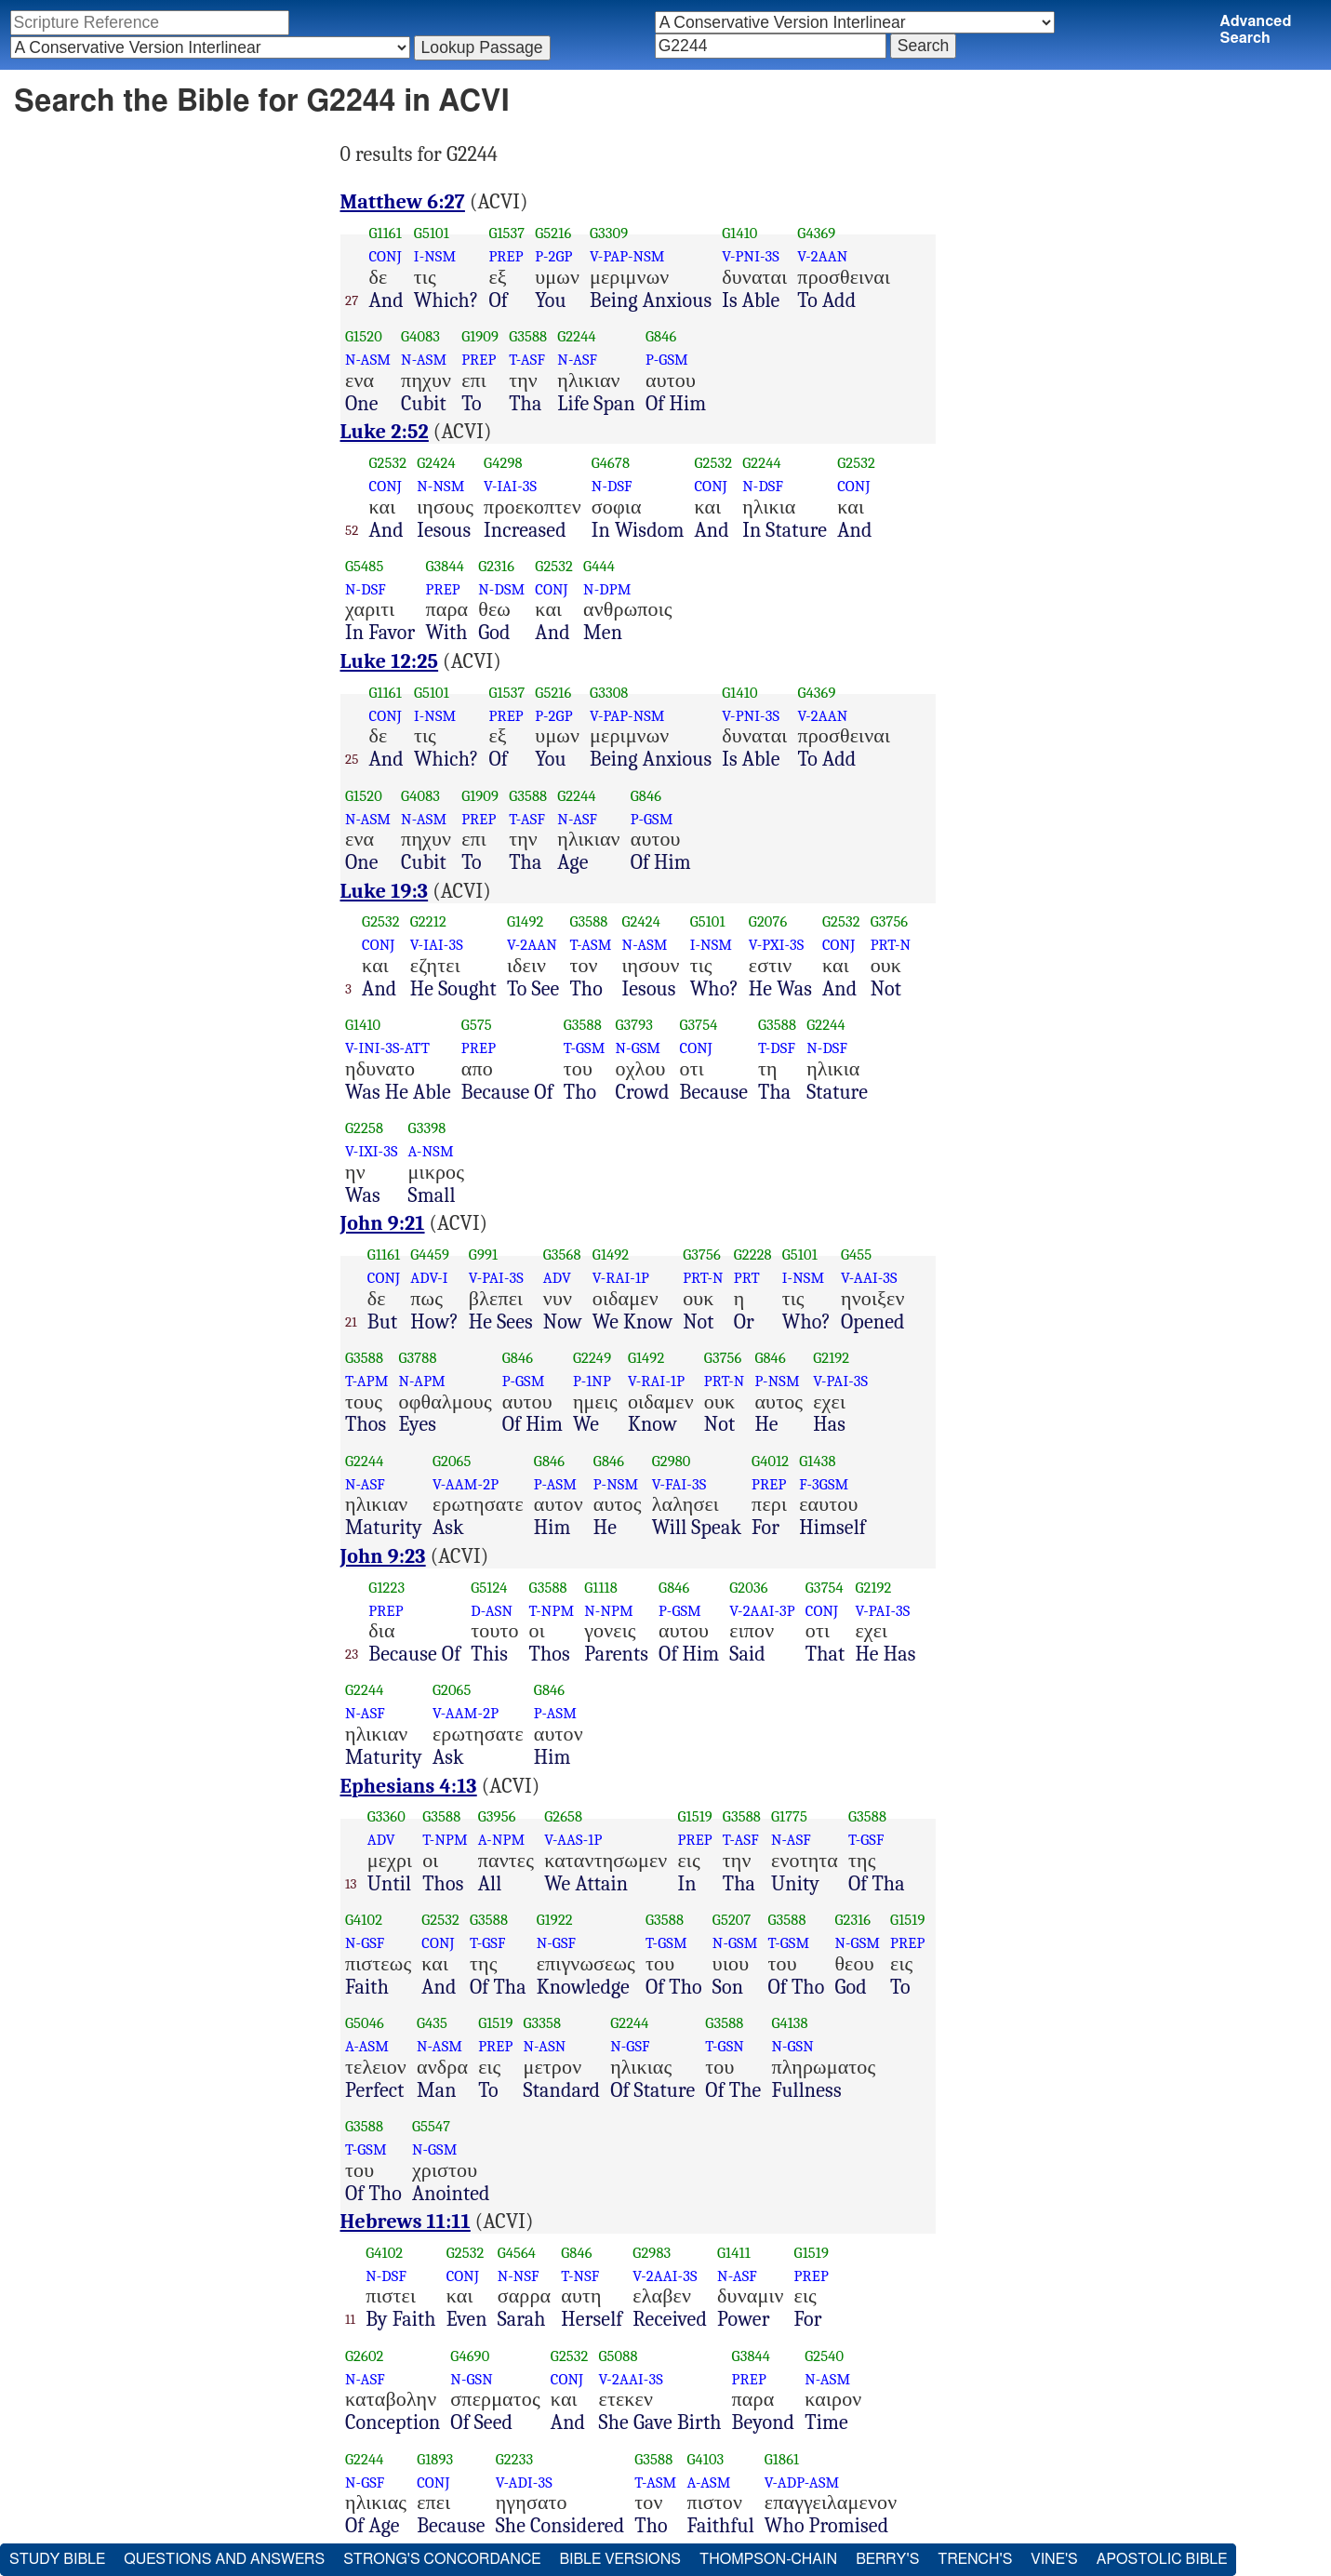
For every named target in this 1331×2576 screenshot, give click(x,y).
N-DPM (607, 589)
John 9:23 (383, 1556)
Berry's (887, 2559)
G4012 (770, 1461)
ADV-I (428, 1278)
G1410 (739, 233)
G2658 (563, 1816)
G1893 (435, 2459)
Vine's (1054, 2559)
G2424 (436, 463)
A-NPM (501, 1840)
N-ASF (577, 359)
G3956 (497, 1816)
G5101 (431, 233)
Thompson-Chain (768, 2559)
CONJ (384, 256)
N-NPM (608, 1611)
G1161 (384, 233)
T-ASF (527, 359)
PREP (505, 256)
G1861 (782, 2459)
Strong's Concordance (441, 2559)
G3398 (427, 1128)
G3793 (634, 1025)
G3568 (562, 1254)
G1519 (694, 1816)
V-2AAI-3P (762, 1611)
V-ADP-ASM (802, 2482)
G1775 (789, 1816)
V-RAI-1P (620, 1278)
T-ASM (590, 945)
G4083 (420, 336)
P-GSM (667, 359)
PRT (747, 1278)
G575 (476, 1025)
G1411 (734, 2253)
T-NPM (552, 1611)
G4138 (789, 2023)
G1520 (363, 336)
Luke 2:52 (384, 432)
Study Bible (57, 2559)
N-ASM (368, 359)
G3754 (699, 1025)
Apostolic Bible (1162, 2559)
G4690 (469, 2356)
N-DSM (501, 589)
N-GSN (792, 2046)
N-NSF (518, 2276)
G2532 (388, 463)
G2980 (671, 1461)
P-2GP (553, 256)
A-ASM (367, 2046)
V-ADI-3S (524, 2482)
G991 (483, 1254)
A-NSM (431, 1151)
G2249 (592, 1358)
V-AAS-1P (573, 1840)
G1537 (506, 233)
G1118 (601, 1587)
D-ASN (491, 1611)
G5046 (364, 2023)
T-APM (366, 1381)
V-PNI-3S (750, 256)
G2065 (452, 1461)
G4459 (429, 1254)
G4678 (611, 463)
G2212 (428, 921)
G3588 (528, 336)
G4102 (363, 1920)
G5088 (618, 2356)
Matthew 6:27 (402, 202)
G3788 (417, 1358)
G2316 (496, 566)
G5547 (431, 2126)
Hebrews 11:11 (405, 2221)
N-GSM (637, 1048)
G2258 (364, 1128)
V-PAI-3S (496, 1278)
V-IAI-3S (510, 486)
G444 (599, 566)
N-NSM (440, 486)
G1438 (817, 1461)
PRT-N (891, 945)
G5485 (364, 566)
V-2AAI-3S (664, 2276)
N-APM (421, 1381)
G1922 (555, 1920)
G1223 (386, 1587)
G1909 (480, 336)
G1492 (525, 921)
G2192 (831, 1358)
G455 (856, 1254)
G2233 (514, 2459)
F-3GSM (823, 1484)
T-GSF (866, 1840)
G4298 (503, 463)
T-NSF (580, 2276)
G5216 (553, 233)
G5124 (489, 1587)
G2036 (748, 1587)
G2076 (768, 921)
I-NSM (435, 256)
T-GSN (724, 2046)
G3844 (444, 566)
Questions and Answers (224, 2559)
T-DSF (776, 1048)
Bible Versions (620, 2559)
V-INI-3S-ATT (387, 1048)
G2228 (753, 1254)
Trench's (975, 2559)
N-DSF (612, 486)
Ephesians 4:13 (408, 1786)
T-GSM (585, 1048)
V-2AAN (822, 256)
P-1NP (592, 1381)
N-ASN (545, 2046)
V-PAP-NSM (627, 256)
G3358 (543, 2023)
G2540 (824, 2356)
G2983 (651, 2253)
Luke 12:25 (389, 661)
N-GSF (364, 1943)
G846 (661, 336)
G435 (432, 2023)
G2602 (364, 2356)
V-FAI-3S (679, 1484)
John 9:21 (382, 1223)
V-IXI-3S (371, 1151)
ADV (557, 1278)
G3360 (386, 1816)
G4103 (705, 2459)
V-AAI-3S (869, 1278)
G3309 (609, 233)
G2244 (576, 336)
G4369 (816, 233)
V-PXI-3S (777, 945)
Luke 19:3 (384, 891)
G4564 (517, 2253)
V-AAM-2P (466, 1484)
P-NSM (776, 1381)
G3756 (890, 921)
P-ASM (555, 1484)
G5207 (732, 1920)
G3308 (609, 692)
